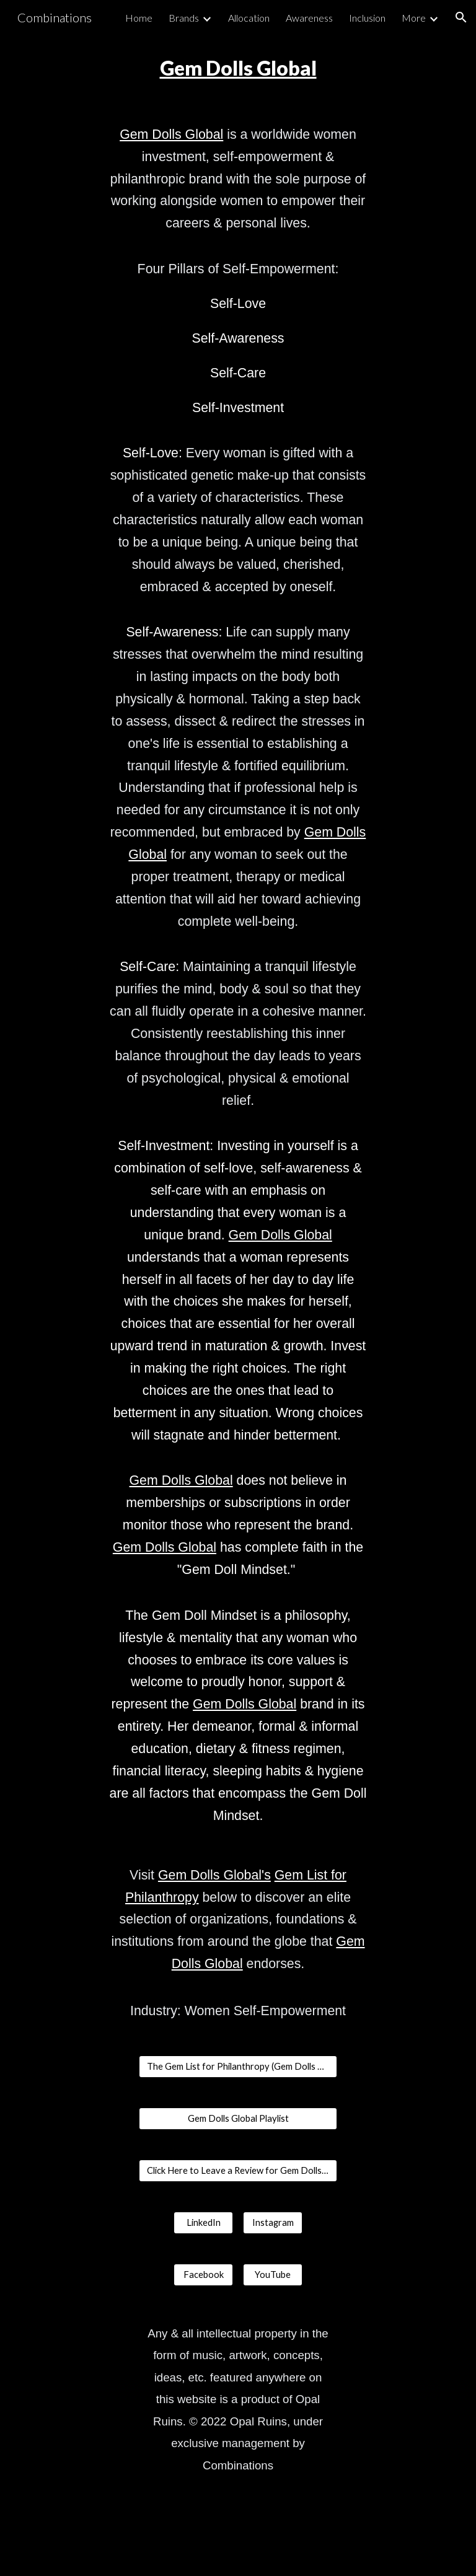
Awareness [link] (309, 18)
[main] (238, 68)
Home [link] (138, 18)
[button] (461, 17)
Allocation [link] (249, 18)
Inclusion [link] (367, 18)
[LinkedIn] (203, 2223)
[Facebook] (203, 2275)
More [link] (414, 18)
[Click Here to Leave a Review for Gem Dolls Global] (237, 2170)
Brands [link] (184, 18)
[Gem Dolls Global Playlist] (237, 2118)
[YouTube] (272, 2275)
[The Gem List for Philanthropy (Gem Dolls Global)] (237, 2066)
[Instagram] (272, 2223)
